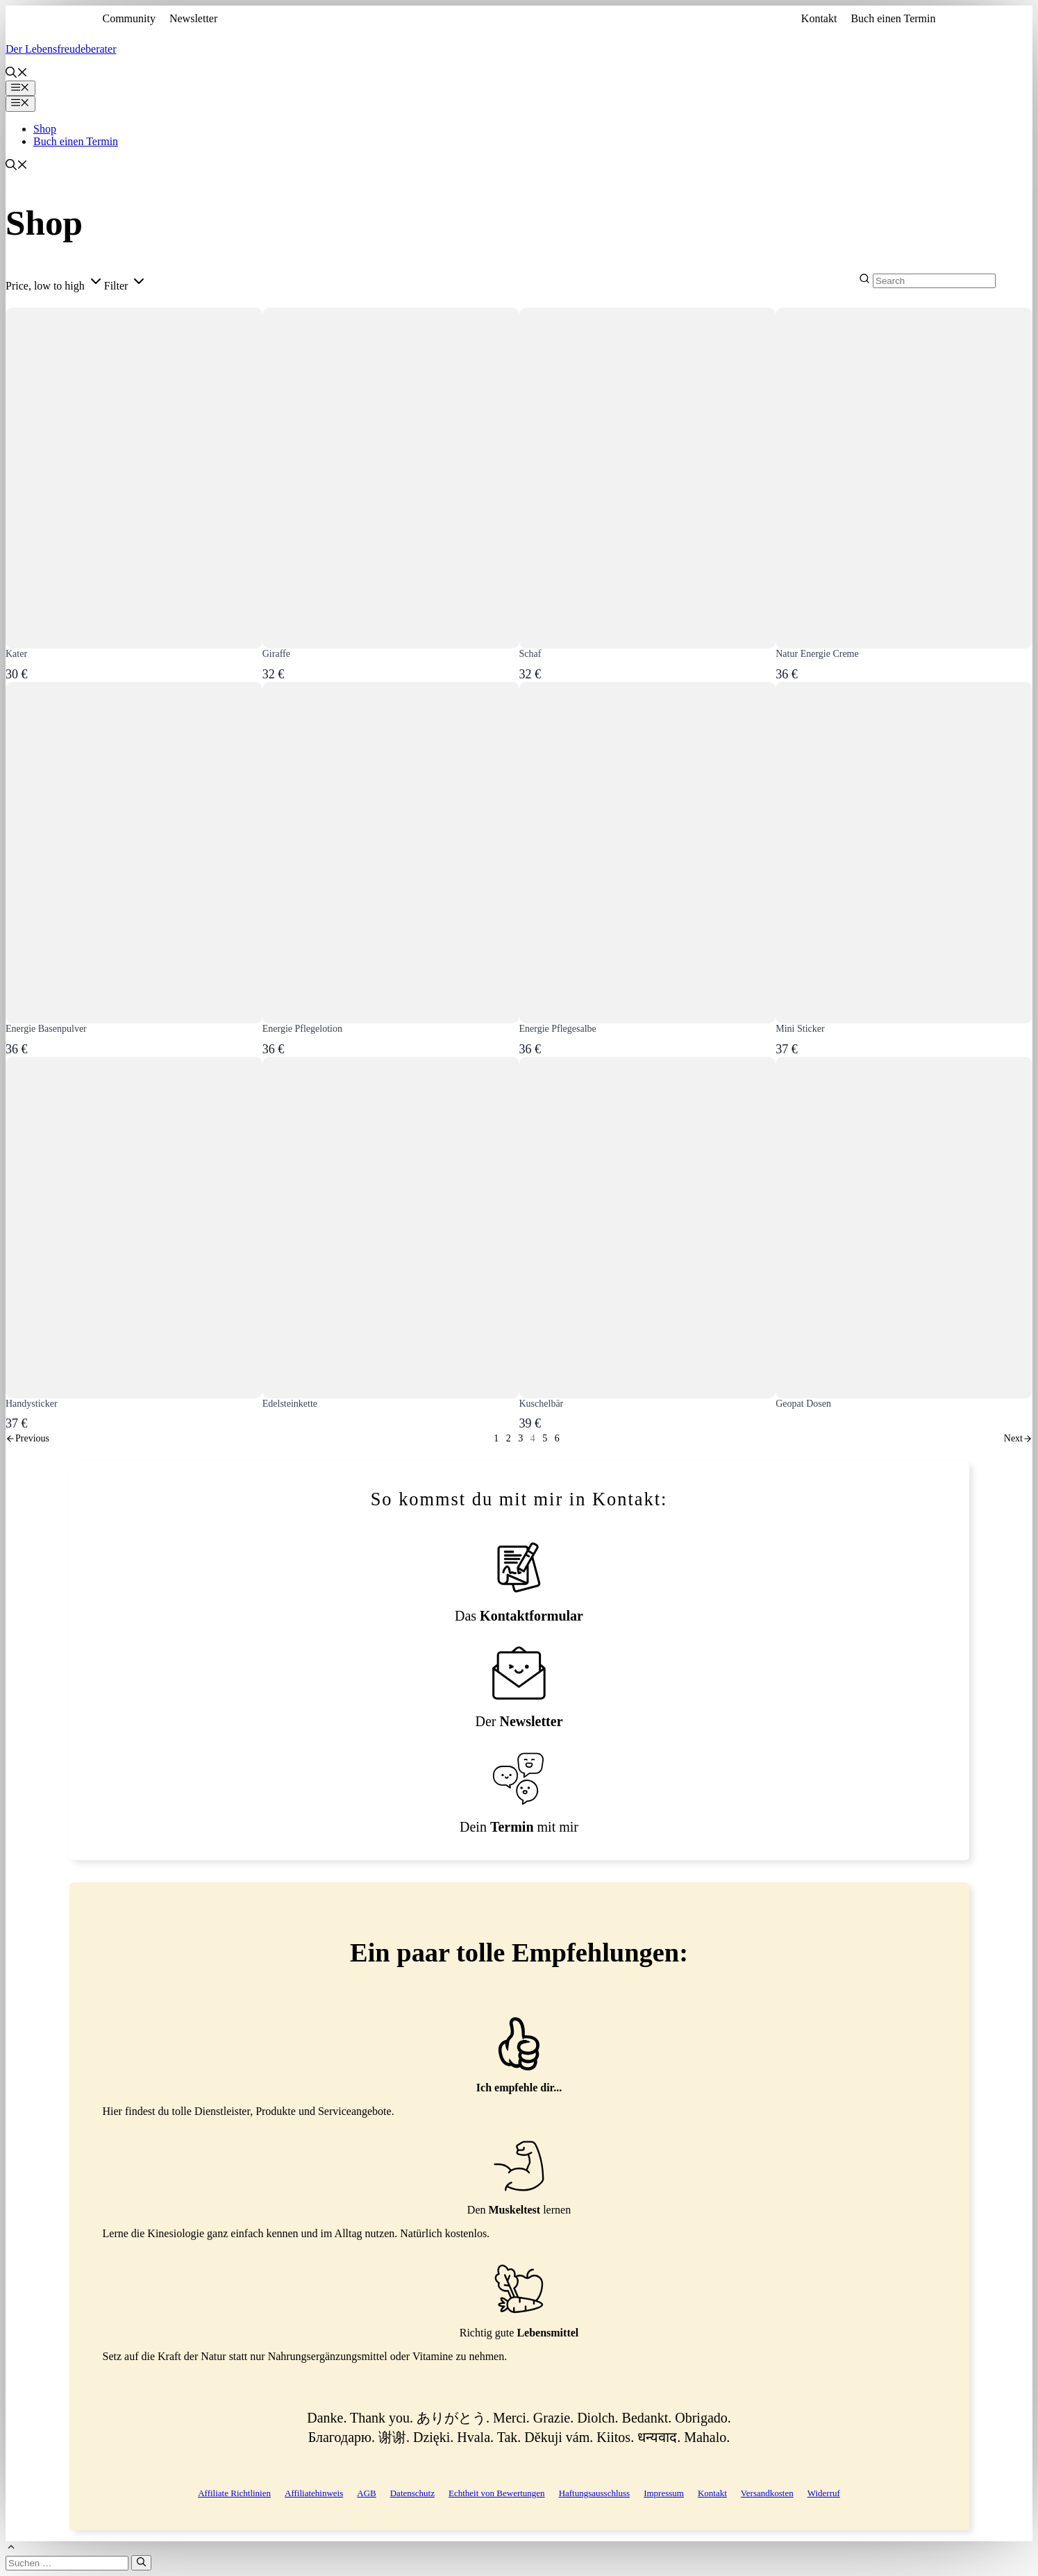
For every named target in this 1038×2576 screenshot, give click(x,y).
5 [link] (544, 1438)
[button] (17, 74)
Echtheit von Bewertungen (497, 2493)
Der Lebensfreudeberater (61, 49)
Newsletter (193, 18)
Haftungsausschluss (594, 2493)
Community (129, 18)
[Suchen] (141, 2562)
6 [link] (557, 1438)
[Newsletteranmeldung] (519, 1688)
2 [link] (508, 1438)
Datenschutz (412, 2493)
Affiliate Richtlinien (234, 2493)
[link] (27, 1438)
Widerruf (823, 2493)
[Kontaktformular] (519, 1582)
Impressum (664, 2493)
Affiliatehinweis (314, 2493)
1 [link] (496, 1438)
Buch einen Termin (893, 18)
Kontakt (819, 18)
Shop (44, 129)
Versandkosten (767, 2493)
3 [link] (520, 1438)
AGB (366, 2493)
